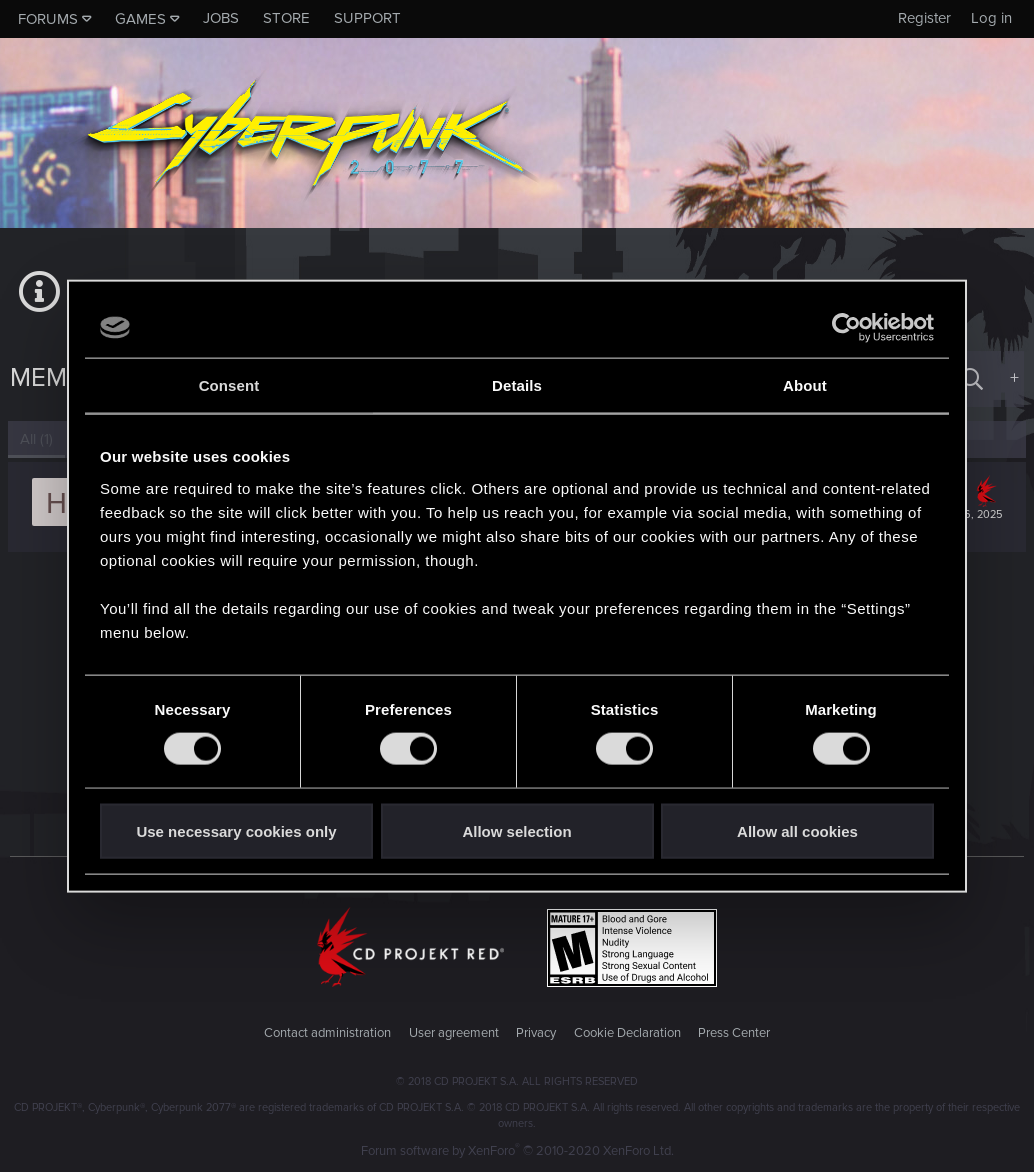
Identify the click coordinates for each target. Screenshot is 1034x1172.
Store (286, 18)
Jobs (221, 18)
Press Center (734, 1033)
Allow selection (516, 830)
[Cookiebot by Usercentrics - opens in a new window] (846, 328)
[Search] (972, 378)
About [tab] (805, 385)
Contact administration (327, 1033)
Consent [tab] (229, 385)
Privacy (536, 1033)
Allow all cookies (797, 830)
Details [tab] (517, 385)
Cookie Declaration (627, 1033)
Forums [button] (48, 19)
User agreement (454, 1033)
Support (367, 18)
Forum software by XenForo (517, 1151)
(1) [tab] (38, 439)
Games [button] (140, 19)
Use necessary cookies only (236, 830)
